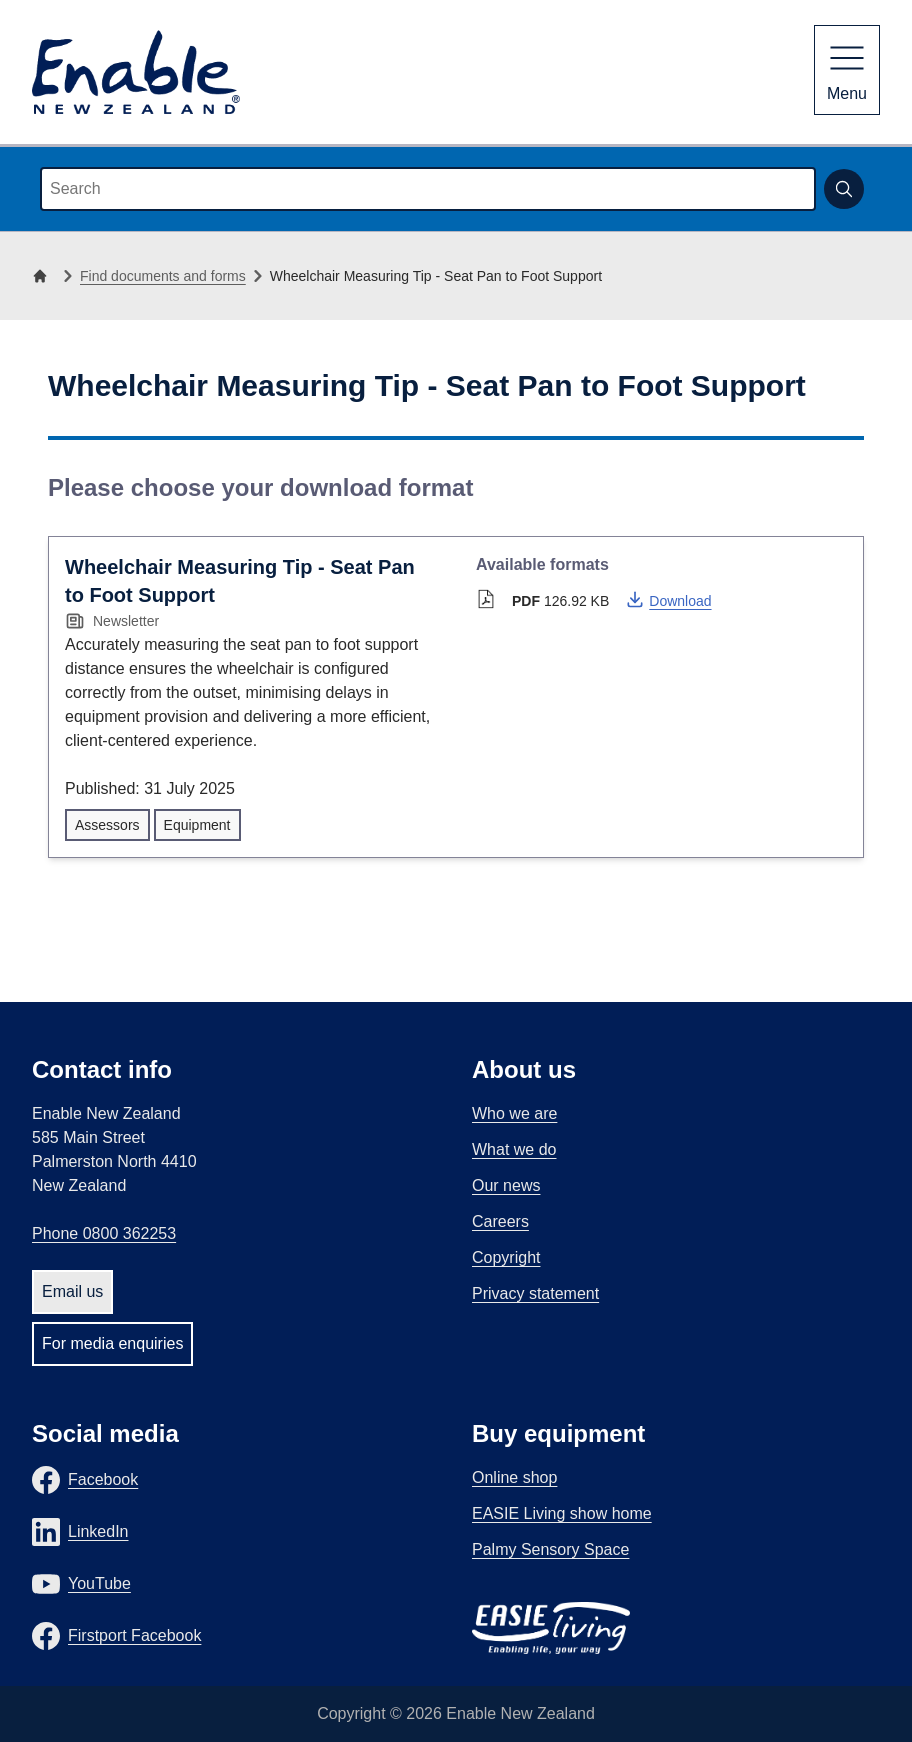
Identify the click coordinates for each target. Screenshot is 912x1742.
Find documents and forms (163, 276)
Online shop (514, 1477)
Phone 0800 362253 (104, 1233)
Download (668, 599)
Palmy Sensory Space (550, 1549)
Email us (72, 1291)
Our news (506, 1185)
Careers (500, 1221)
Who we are (514, 1113)
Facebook (103, 1479)
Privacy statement (535, 1293)
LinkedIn (98, 1531)
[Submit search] (844, 189)
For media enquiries (112, 1343)
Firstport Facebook (134, 1635)
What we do (514, 1149)
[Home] (44, 276)
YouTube (99, 1583)
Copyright (506, 1257)
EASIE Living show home (562, 1513)
